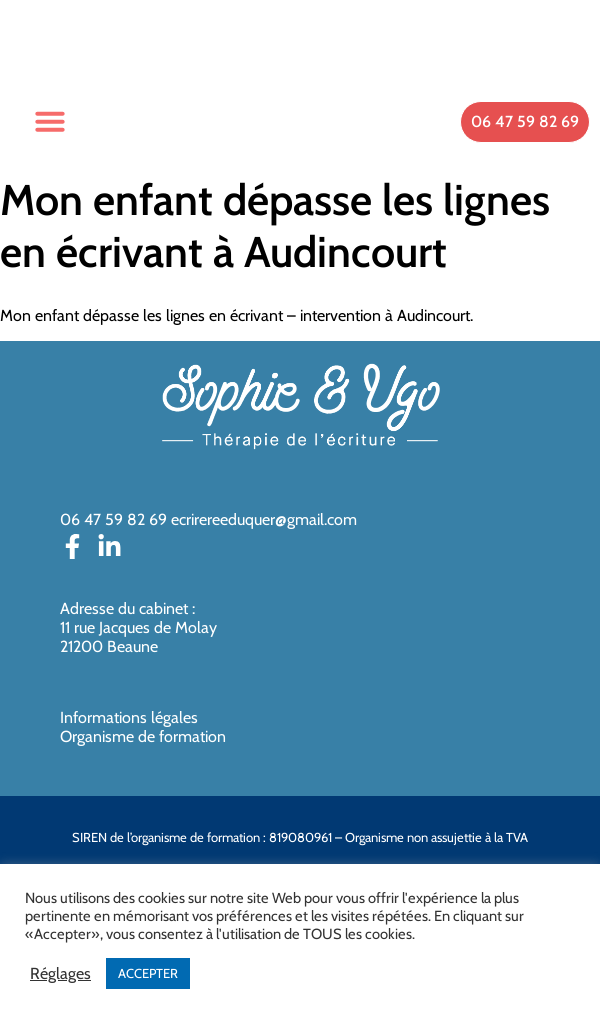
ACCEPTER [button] (148, 973)
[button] (50, 121)
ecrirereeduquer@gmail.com (264, 519)
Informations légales (129, 717)
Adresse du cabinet (126, 608)
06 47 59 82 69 (113, 519)
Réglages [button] (60, 974)
